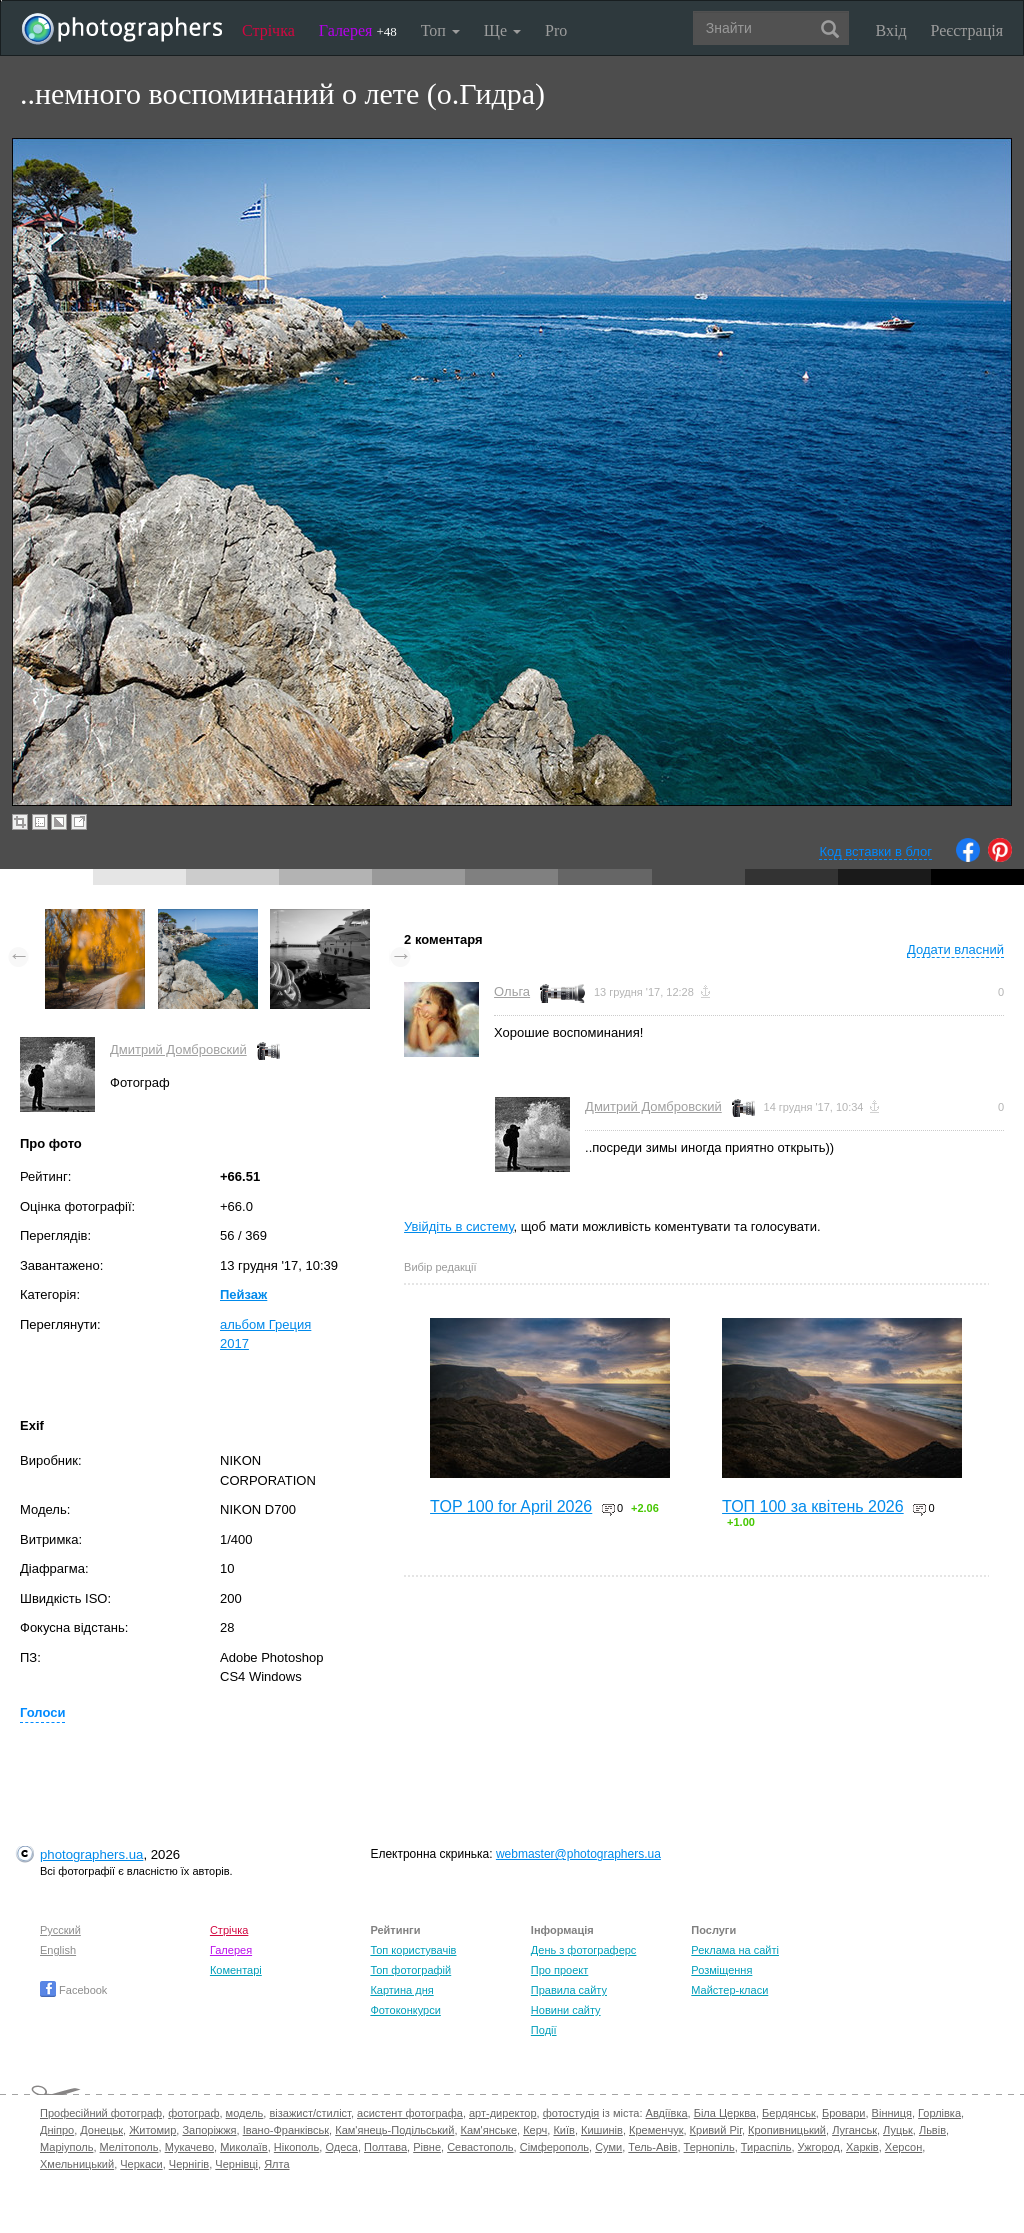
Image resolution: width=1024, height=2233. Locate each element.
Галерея (358, 30)
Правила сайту (569, 1990)
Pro (556, 30)
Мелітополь (129, 2147)
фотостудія (571, 2113)
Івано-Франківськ (286, 2130)
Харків (862, 2147)
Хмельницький (77, 2164)
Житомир (152, 2130)
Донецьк (101, 2130)
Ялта (276, 2164)
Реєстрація (967, 30)
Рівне (427, 2147)
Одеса (341, 2147)
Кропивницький (787, 2130)
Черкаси (141, 2164)
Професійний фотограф (101, 2113)
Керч (535, 2130)
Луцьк (898, 2130)
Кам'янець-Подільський (394, 2130)
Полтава (385, 2147)
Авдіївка (667, 2113)
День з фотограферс (584, 1950)
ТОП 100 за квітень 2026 (813, 1506)
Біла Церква (725, 2113)
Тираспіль (766, 2147)
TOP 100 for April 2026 (511, 1506)
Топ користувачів (413, 1950)
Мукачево (189, 2147)
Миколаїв (244, 2147)
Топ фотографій (410, 1970)
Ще (502, 30)
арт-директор (503, 2113)
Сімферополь (554, 2147)
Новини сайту (566, 2010)
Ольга (512, 991)
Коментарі (236, 1970)
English (58, 1950)
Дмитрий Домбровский (178, 1049)
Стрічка (268, 30)
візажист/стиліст (309, 2113)
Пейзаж (243, 1294)
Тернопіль (709, 2147)
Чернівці (236, 2164)
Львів (932, 2130)
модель (245, 2113)
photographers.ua (91, 1854)
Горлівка (939, 2113)
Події (544, 2030)
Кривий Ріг (716, 2130)
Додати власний (955, 949)
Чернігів (189, 2164)
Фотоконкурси (405, 2010)
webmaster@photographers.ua (578, 1854)
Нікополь (296, 2147)
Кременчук (656, 2130)
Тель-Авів (652, 2147)
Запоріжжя (209, 2130)
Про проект (559, 1970)
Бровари (844, 2113)
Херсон (903, 2147)
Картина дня (401, 1990)
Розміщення (721, 1970)
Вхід (891, 30)
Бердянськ (789, 2113)
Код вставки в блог (875, 851)
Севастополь (480, 2147)
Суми (608, 2147)
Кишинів (602, 2130)
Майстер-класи (729, 1990)
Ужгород (819, 2147)
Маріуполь (66, 2147)
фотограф (193, 2113)
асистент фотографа (410, 2113)
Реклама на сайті (735, 1950)
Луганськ (854, 2130)
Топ (440, 30)
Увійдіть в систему (459, 1226)
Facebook (73, 1990)
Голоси (42, 1712)
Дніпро (57, 2130)
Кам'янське (489, 2130)
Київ (563, 2130)
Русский (60, 1930)
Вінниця (892, 2113)
